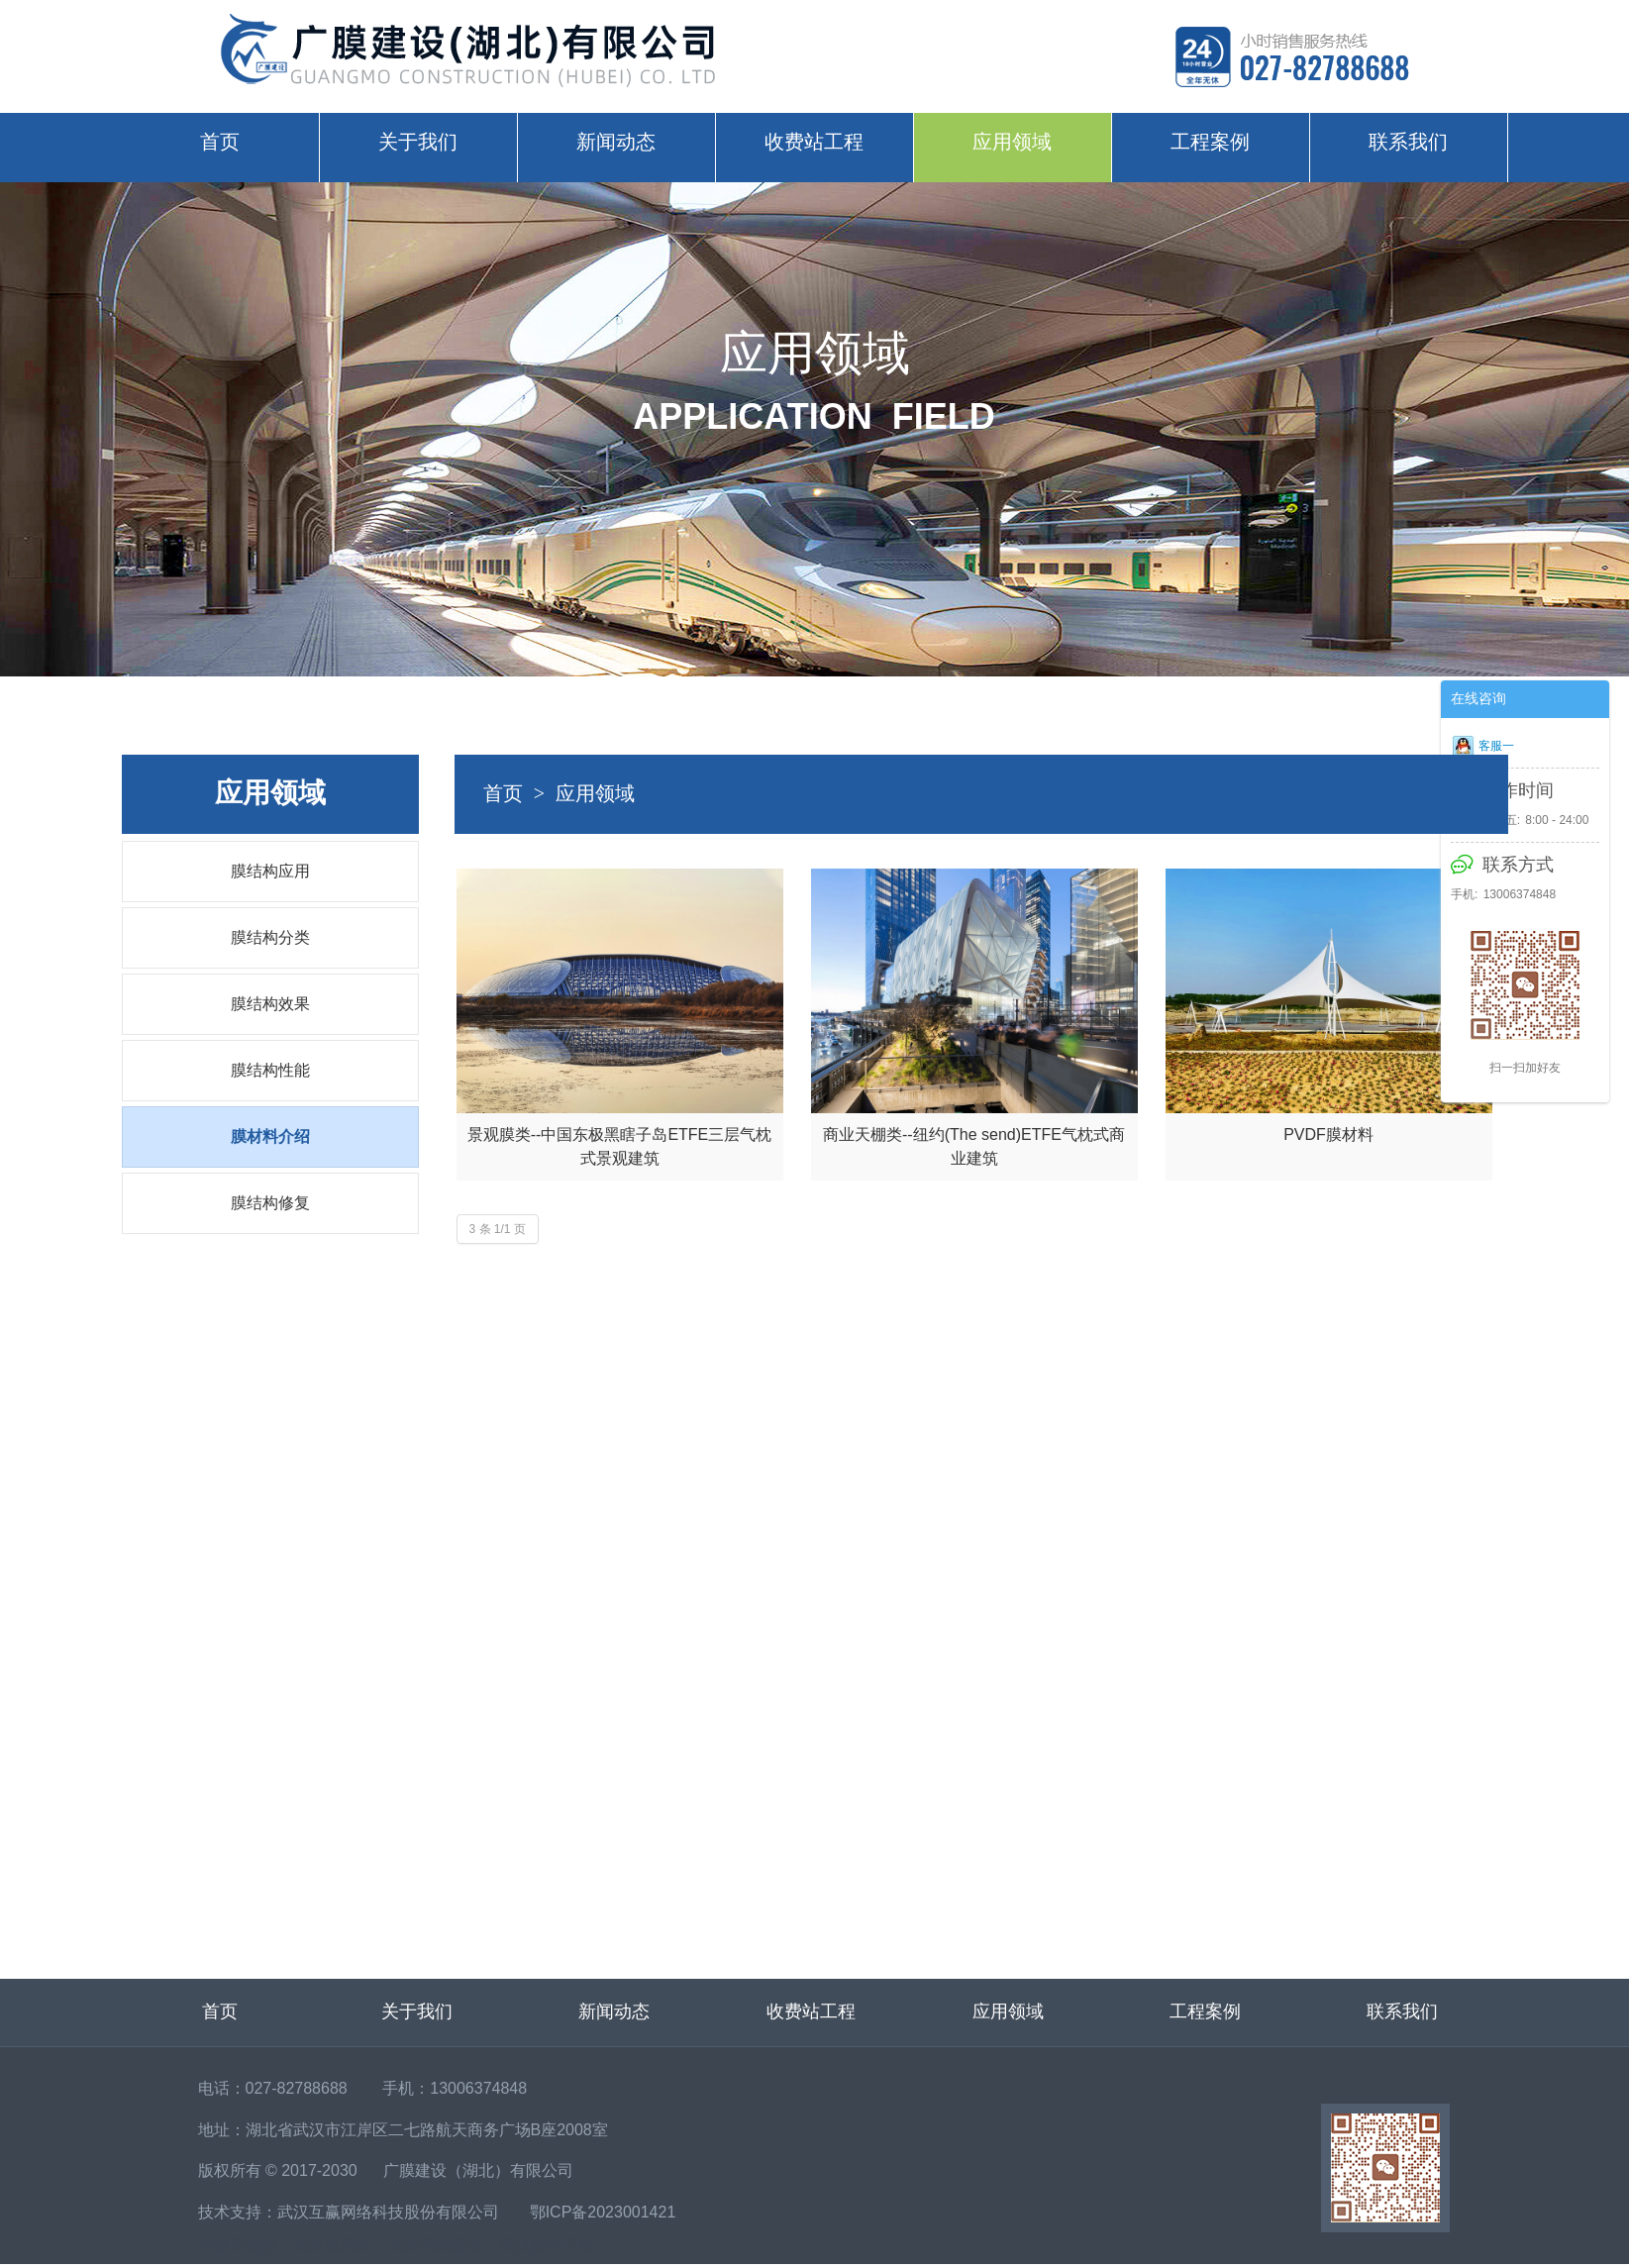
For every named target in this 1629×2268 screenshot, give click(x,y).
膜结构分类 (270, 937)
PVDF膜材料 (1328, 1134)
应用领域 (1012, 142)
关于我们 (418, 142)
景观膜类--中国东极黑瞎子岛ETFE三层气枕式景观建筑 (619, 1146)
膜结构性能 (270, 1070)
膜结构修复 (270, 1202)
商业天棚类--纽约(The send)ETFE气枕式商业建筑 (974, 1146)
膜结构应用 (270, 871)
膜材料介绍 (270, 1136)
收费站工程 (814, 142)
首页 (220, 142)
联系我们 (1408, 142)
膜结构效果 (270, 1003)
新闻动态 (616, 142)
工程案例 (1210, 142)
